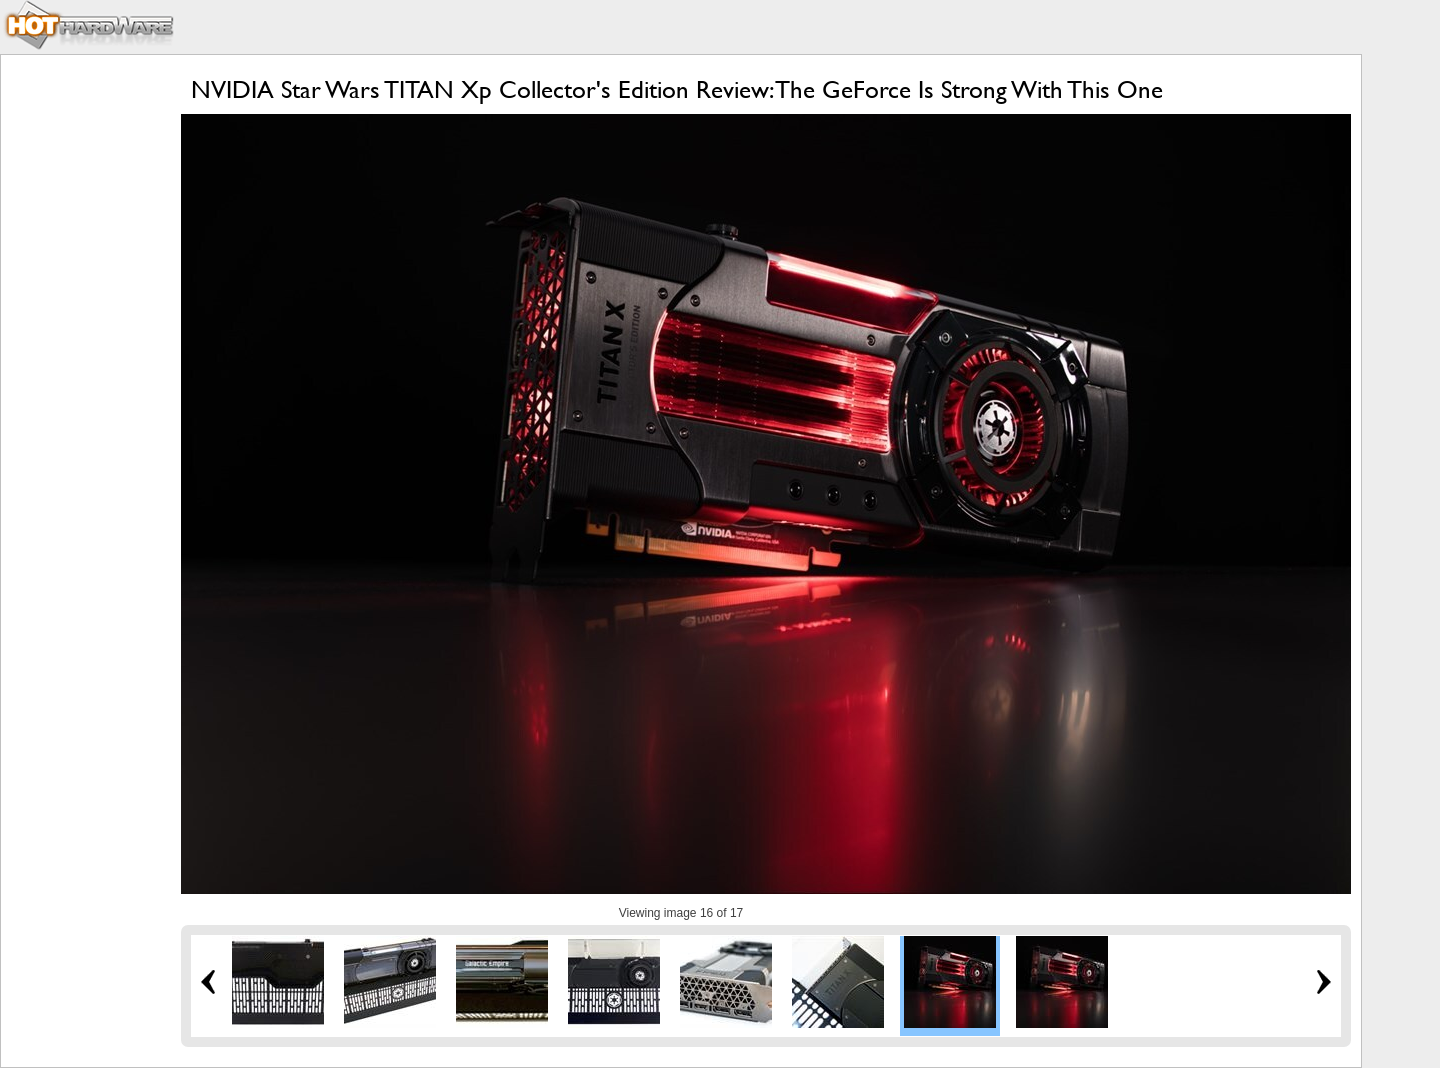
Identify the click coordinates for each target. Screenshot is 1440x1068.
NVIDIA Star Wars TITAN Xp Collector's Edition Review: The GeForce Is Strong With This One (677, 89)
